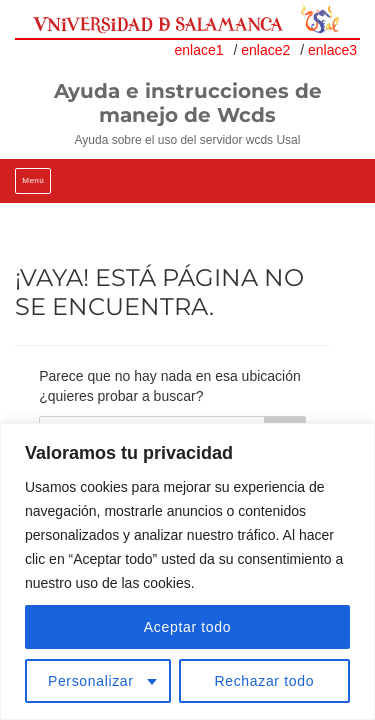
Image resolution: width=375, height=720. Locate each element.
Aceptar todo (187, 627)
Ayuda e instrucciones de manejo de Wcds (188, 103)
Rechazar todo (264, 681)
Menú (33, 180)
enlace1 (199, 50)
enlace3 (332, 50)
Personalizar (91, 681)
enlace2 (265, 50)
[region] (187, 571)
